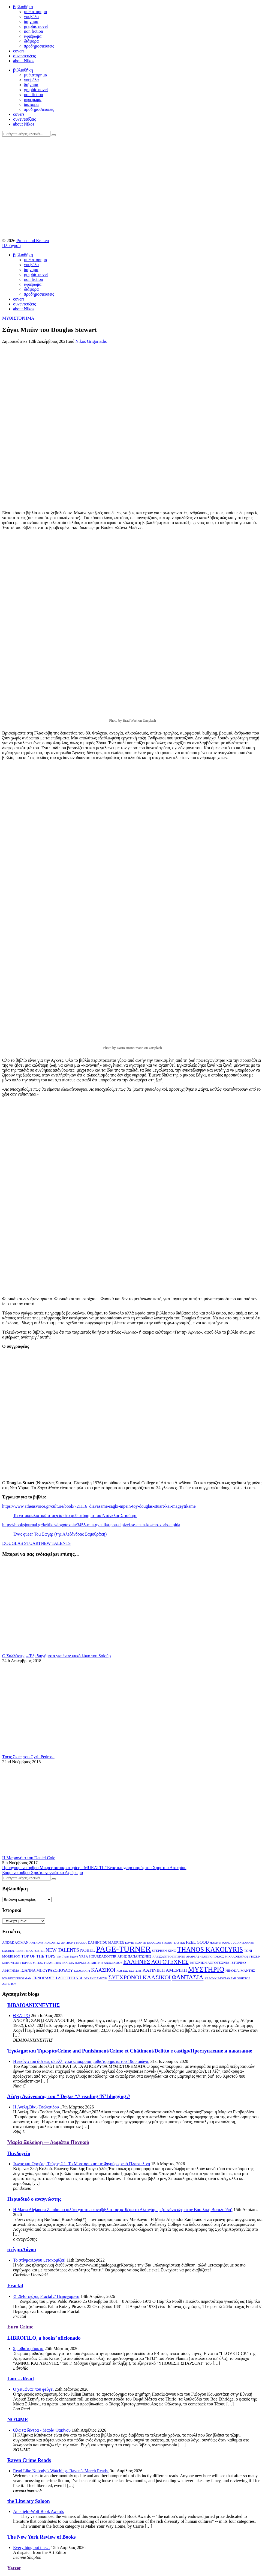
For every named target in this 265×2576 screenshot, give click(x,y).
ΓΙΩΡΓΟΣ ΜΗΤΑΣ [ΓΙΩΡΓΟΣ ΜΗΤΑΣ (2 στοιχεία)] (31, 1962)
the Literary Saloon (28, 2501)
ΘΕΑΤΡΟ (21, 2015)
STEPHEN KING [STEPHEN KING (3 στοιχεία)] (164, 1951)
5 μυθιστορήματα (28, 2348)
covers (19, 51)
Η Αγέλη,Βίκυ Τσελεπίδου (36, 2107)
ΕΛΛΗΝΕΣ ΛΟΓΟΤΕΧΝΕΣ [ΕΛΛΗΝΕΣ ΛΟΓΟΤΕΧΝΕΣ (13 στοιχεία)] (156, 1962)
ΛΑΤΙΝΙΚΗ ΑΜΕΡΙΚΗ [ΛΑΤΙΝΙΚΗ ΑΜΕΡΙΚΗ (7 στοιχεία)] (165, 1970)
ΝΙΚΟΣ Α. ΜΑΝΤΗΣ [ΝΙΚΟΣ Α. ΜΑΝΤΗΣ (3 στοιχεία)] (240, 1971)
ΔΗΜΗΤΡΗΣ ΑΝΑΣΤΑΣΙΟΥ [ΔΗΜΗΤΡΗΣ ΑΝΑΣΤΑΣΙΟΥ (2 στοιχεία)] (105, 1962)
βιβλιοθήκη (23, 6)
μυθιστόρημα (35, 11)
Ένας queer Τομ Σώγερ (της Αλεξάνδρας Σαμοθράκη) (60, 1534)
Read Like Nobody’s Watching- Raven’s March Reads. (61, 2470)
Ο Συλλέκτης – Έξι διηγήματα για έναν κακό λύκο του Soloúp (56, 1655)
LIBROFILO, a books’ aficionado (44, 2338)
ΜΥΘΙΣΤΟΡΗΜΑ (18, 318)
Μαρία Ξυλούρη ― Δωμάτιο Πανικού (48, 2142)
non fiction (33, 31)
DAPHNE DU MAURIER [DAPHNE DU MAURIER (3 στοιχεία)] (106, 1942)
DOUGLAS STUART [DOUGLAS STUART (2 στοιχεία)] (160, 1942)
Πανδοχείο (18, 2153)
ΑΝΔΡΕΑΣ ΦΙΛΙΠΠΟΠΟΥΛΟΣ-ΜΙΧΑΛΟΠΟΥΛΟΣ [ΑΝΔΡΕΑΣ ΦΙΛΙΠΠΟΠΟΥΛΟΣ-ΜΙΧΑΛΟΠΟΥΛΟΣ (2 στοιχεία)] (217, 1956)
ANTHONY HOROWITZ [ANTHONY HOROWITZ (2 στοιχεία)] (44, 1942)
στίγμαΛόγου (21, 2249)
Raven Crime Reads (29, 2460)
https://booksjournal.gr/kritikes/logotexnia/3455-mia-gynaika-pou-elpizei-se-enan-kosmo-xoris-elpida (91, 1524)
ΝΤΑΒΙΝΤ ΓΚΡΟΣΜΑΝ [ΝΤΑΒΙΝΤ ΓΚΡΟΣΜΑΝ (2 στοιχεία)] (16, 1978)
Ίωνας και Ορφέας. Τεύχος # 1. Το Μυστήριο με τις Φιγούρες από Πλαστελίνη (81, 2163)
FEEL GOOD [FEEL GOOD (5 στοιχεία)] (197, 1942)
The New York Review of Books (41, 2537)
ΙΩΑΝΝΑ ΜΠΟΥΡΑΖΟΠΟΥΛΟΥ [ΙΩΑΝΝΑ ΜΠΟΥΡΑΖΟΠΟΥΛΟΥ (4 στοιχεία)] (46, 1970)
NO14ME (17, 2419)
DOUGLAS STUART (21, 1543)
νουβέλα (31, 16)
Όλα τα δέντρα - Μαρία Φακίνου (42, 2430)
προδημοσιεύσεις (39, 46)
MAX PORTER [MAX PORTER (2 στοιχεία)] (35, 1950)
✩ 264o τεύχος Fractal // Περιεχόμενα (46, 2296)
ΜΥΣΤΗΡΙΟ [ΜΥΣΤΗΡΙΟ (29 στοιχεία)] (206, 1969)
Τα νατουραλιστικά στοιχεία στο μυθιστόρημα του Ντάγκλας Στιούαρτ (75, 1515)
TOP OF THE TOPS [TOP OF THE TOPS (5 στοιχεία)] (38, 1956)
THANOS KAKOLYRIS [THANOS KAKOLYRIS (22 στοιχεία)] (210, 1949)
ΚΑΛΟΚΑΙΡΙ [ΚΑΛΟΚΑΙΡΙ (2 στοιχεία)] (82, 1970)
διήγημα (31, 21)
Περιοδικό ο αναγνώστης (34, 2199)
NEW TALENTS (56, 1543)
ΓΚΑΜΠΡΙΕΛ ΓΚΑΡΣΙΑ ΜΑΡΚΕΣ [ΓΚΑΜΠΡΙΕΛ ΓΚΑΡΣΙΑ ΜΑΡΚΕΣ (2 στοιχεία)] (65, 1962)
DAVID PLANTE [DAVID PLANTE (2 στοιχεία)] (135, 1942)
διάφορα (31, 41)
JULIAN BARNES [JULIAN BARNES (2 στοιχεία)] (242, 1942)
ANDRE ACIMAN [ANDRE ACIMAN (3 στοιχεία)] (15, 1942)
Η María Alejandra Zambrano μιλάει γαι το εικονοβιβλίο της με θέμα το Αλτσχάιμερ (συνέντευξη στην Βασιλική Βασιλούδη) (122, 2209)
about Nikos (23, 60)
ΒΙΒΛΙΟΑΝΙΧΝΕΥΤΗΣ (33, 2005)
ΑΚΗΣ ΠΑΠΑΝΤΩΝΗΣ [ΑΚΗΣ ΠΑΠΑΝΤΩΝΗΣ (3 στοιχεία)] (135, 1956)
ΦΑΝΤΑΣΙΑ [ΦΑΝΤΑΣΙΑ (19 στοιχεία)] (187, 1977)
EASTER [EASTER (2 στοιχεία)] (179, 1942)
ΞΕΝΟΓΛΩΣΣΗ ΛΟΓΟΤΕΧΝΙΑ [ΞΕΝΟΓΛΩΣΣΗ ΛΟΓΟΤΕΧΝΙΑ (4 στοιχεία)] (57, 1978)
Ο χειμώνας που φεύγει (33, 2389)
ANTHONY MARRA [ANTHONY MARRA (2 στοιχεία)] (74, 1942)
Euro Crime (20, 2327)
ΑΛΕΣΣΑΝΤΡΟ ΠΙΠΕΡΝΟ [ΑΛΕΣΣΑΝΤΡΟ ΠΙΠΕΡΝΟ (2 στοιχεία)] (168, 1956)
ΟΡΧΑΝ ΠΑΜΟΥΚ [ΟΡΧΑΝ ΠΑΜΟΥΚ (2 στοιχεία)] (95, 1978)
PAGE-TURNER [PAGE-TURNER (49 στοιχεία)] (123, 1949)
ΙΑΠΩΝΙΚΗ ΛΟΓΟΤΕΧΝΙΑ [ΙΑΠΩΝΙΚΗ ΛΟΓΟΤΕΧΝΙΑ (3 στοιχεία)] (210, 1963)
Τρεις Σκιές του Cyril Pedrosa (28, 1756)
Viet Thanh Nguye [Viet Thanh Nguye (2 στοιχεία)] (67, 1956)
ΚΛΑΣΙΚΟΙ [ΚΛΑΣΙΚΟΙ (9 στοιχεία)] (103, 1970)
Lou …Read (20, 2378)
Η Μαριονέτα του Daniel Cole (28, 1857)
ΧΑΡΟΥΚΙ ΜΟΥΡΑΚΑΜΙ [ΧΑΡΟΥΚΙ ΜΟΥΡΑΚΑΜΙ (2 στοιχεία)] (220, 1978)
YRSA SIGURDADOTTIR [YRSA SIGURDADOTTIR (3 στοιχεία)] (97, 1956)
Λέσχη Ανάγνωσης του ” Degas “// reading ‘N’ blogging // (68, 2096)
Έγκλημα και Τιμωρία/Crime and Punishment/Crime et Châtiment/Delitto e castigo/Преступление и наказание (129, 2051)
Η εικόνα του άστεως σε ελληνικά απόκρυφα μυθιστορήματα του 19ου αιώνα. (81, 2061)
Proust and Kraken (32, 240)
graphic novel (36, 26)
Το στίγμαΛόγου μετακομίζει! (39, 2260)
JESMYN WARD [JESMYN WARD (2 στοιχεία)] (220, 1942)
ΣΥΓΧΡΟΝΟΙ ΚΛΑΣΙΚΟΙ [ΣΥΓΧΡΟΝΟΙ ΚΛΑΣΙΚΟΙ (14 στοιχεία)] (139, 1977)
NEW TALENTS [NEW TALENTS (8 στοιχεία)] (62, 1950)
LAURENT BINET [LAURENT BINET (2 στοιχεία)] (13, 1950)
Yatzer (14, 2568)
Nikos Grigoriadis (91, 341)
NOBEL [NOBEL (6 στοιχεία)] (87, 1950)
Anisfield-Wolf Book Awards (38, 2511)
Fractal (15, 2285)
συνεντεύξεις (24, 55)
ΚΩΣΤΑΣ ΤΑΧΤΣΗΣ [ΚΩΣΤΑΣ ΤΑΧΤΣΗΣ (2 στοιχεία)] (128, 1970)
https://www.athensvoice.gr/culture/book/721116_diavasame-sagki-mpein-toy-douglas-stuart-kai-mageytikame (99, 1506)
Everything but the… (31, 2547)
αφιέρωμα (32, 36)
